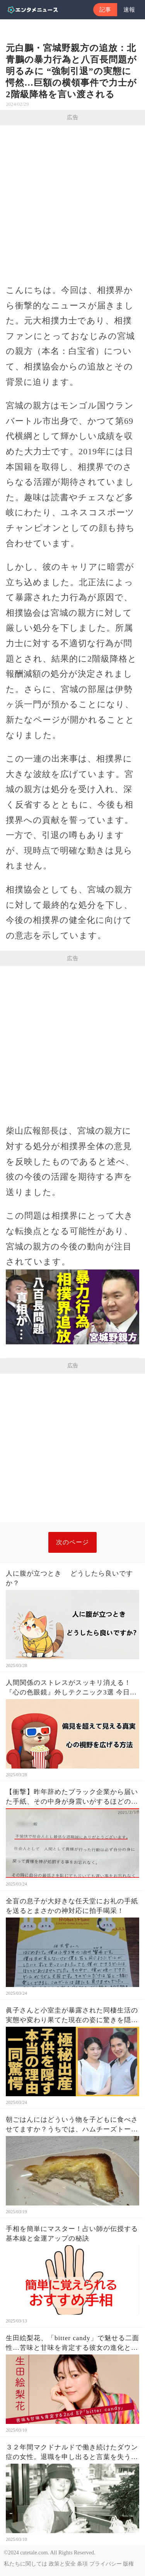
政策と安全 (62, 2564)
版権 (128, 2564)
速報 (129, 10)
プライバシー (105, 2564)
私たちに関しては (25, 2564)
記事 (105, 10)
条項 (82, 2564)
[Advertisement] (72, 201)
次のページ (72, 1542)
